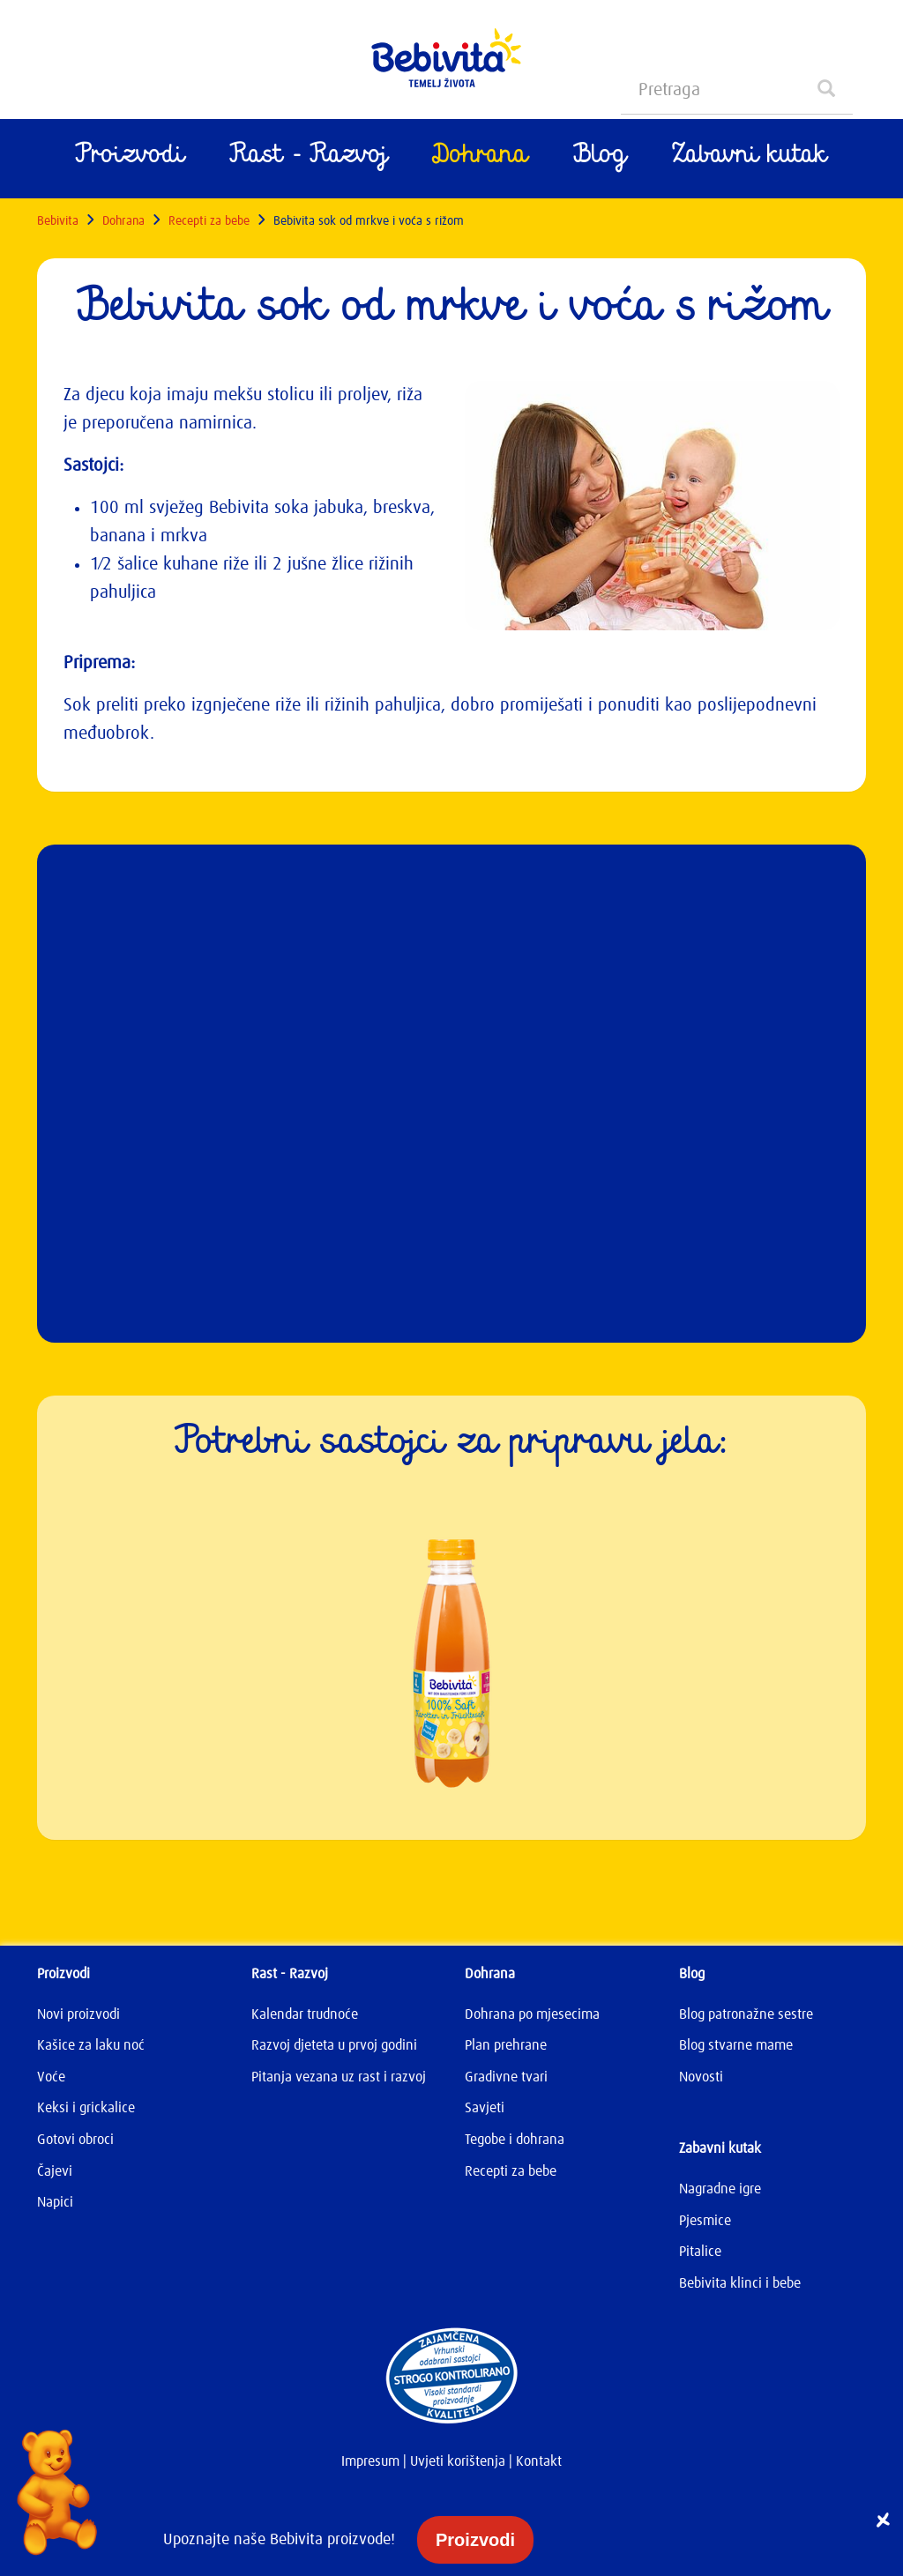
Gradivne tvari (506, 2077)
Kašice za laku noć (91, 2045)
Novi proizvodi (78, 2014)
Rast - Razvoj (308, 158)
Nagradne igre (720, 2189)
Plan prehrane (506, 2045)
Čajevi (54, 2171)
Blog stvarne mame (736, 2045)
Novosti (701, 2077)
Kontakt (539, 2461)
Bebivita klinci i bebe (740, 2283)
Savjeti (484, 2108)
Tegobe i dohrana (514, 2140)
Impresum (370, 2461)
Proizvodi (130, 158)
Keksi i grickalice (86, 2108)
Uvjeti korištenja (457, 2461)
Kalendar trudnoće (304, 2014)
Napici (55, 2202)
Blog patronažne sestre (746, 2014)
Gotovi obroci (75, 2140)
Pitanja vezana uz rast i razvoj (338, 2077)
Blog (599, 158)
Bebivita (57, 221)
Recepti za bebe (209, 221)
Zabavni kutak (749, 158)
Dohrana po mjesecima (532, 2014)
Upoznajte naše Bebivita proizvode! (281, 2540)
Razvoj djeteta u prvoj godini (334, 2045)
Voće (51, 2077)
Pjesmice (705, 2221)
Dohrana (480, 158)
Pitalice (700, 2252)
